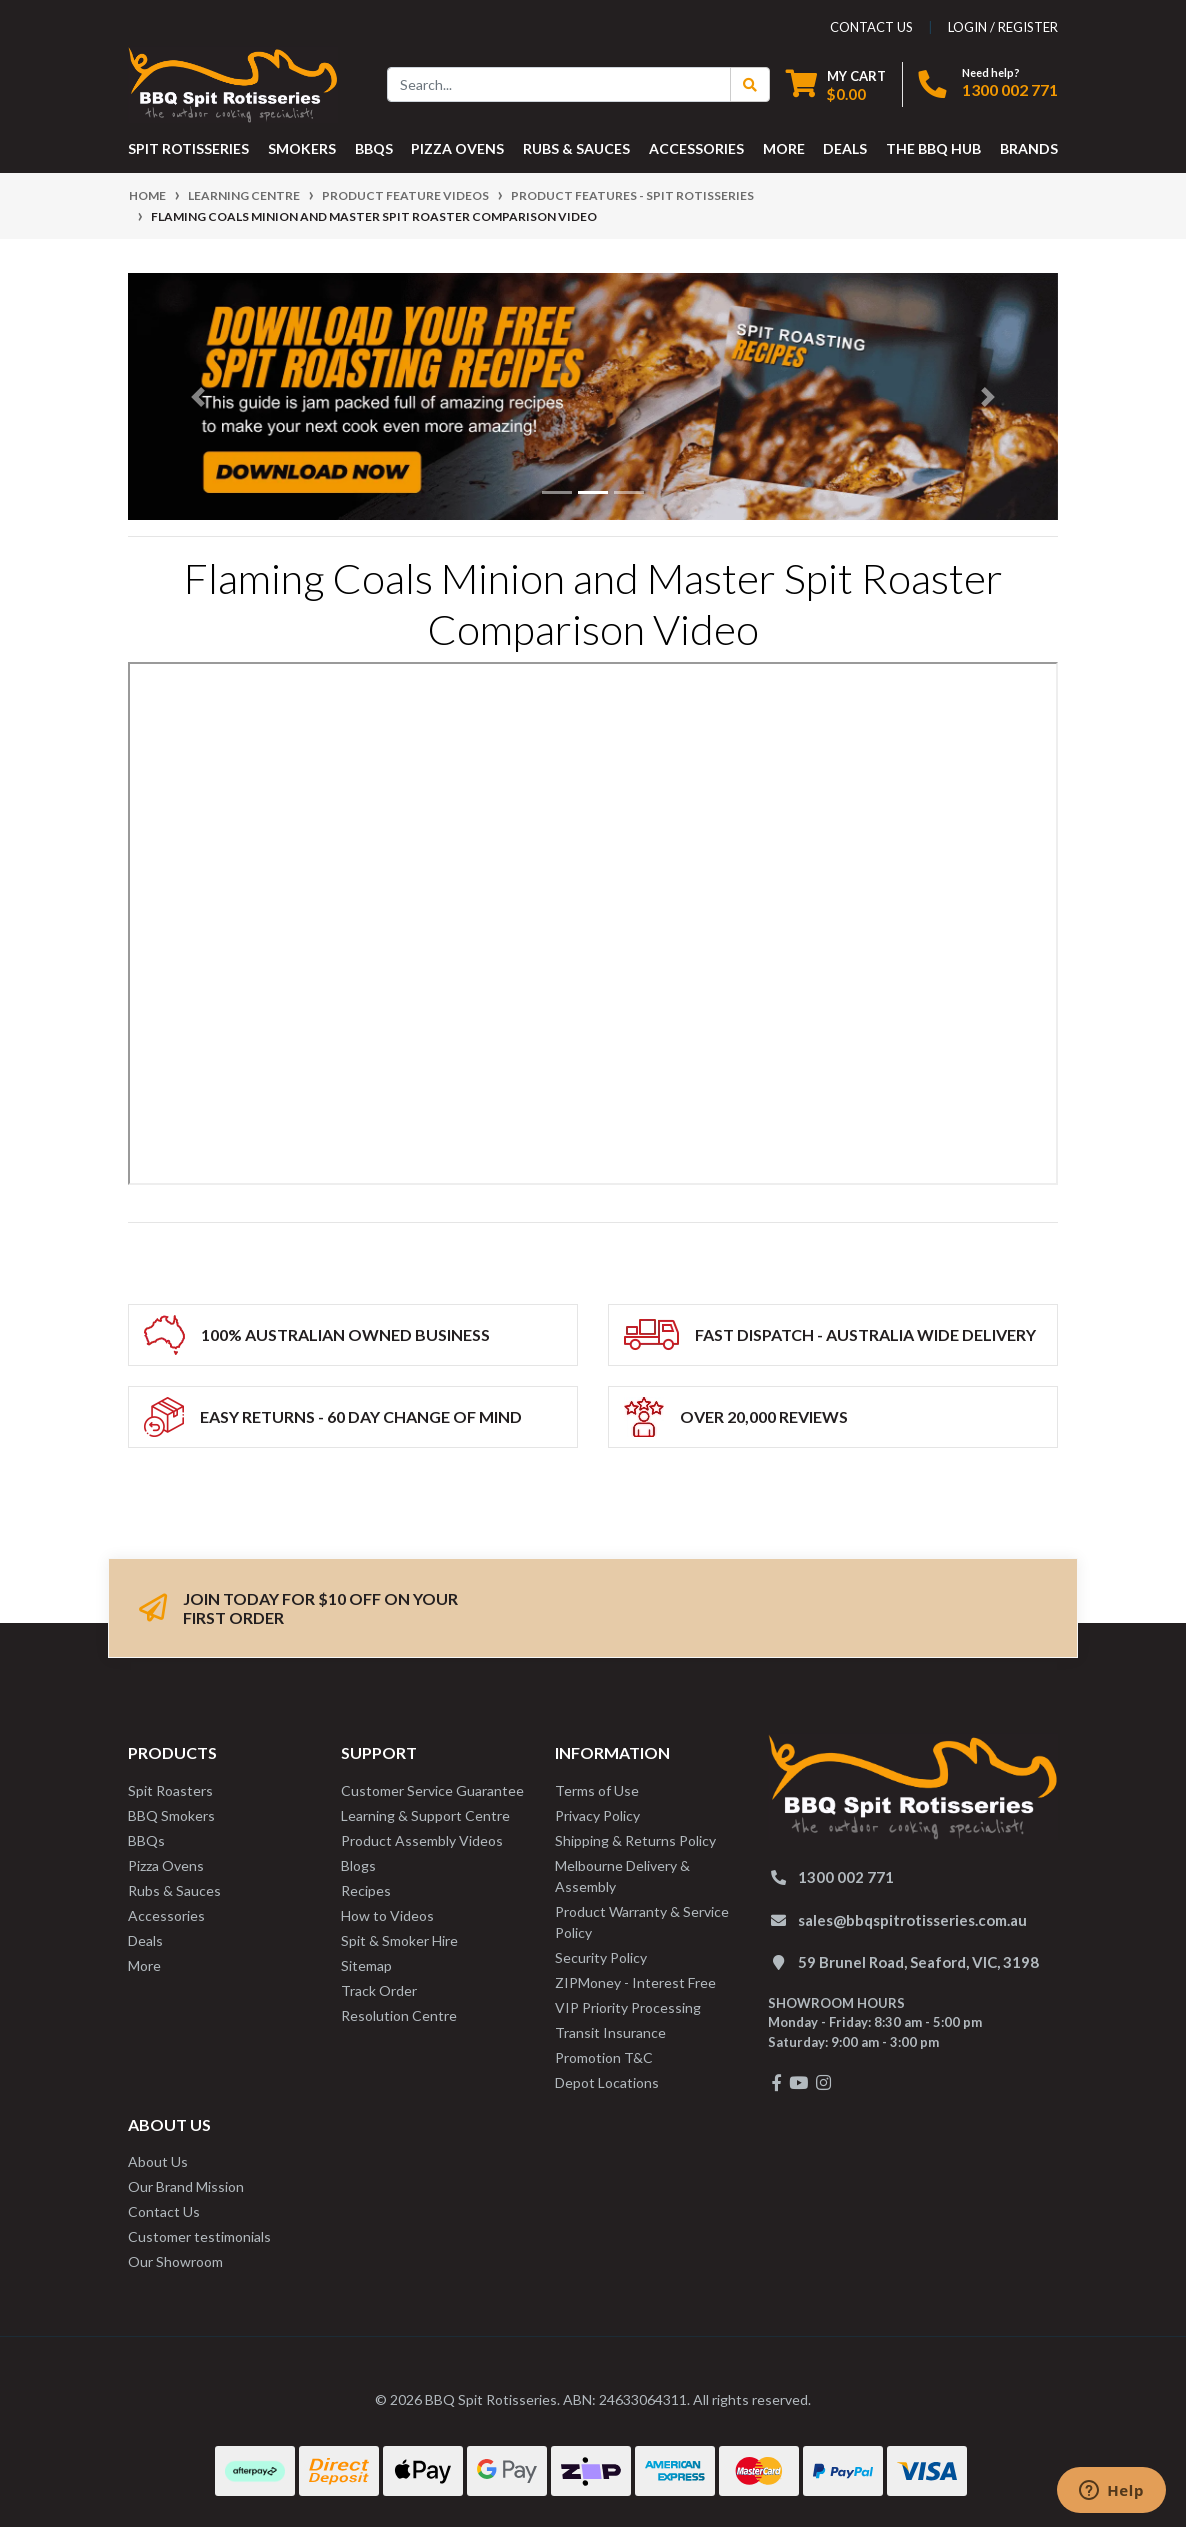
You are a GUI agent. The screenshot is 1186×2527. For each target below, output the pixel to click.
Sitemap (366, 1965)
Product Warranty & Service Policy (642, 1922)
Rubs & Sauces (174, 1890)
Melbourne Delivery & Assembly (622, 1876)
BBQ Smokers (171, 1815)
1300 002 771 (1010, 89)
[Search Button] (750, 84)
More (144, 1965)
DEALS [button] (845, 148)
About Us (158, 2161)
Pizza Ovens (166, 1865)
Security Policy (601, 1957)
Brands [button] (1029, 148)
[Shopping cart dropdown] (836, 84)
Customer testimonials (199, 2236)
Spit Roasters (170, 1790)
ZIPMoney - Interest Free (635, 1982)
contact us (871, 27)
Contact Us (164, 2211)
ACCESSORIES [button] (696, 148)
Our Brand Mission (186, 2186)
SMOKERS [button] (302, 148)
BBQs (146, 1840)
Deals (145, 1940)
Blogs (358, 1865)
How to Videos (387, 1915)
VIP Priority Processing (628, 2007)
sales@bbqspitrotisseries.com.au (912, 1920)
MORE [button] (784, 148)
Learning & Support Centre (425, 1815)
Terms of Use (597, 1790)
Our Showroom (175, 2261)
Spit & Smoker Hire (399, 1940)
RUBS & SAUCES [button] (576, 148)
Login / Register (1003, 27)
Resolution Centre (399, 2015)
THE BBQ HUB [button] (933, 148)
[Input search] (559, 84)
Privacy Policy (597, 1815)
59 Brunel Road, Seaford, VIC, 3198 (918, 1962)
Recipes (366, 1890)
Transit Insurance (610, 2032)
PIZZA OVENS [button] (457, 148)
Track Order (379, 1990)
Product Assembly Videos (422, 1840)
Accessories (166, 1915)
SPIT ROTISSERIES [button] (188, 148)
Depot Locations (607, 2082)
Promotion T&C (604, 2057)
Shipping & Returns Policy (635, 1840)
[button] (198, 396)
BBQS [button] (374, 148)
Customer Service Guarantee (432, 1790)
